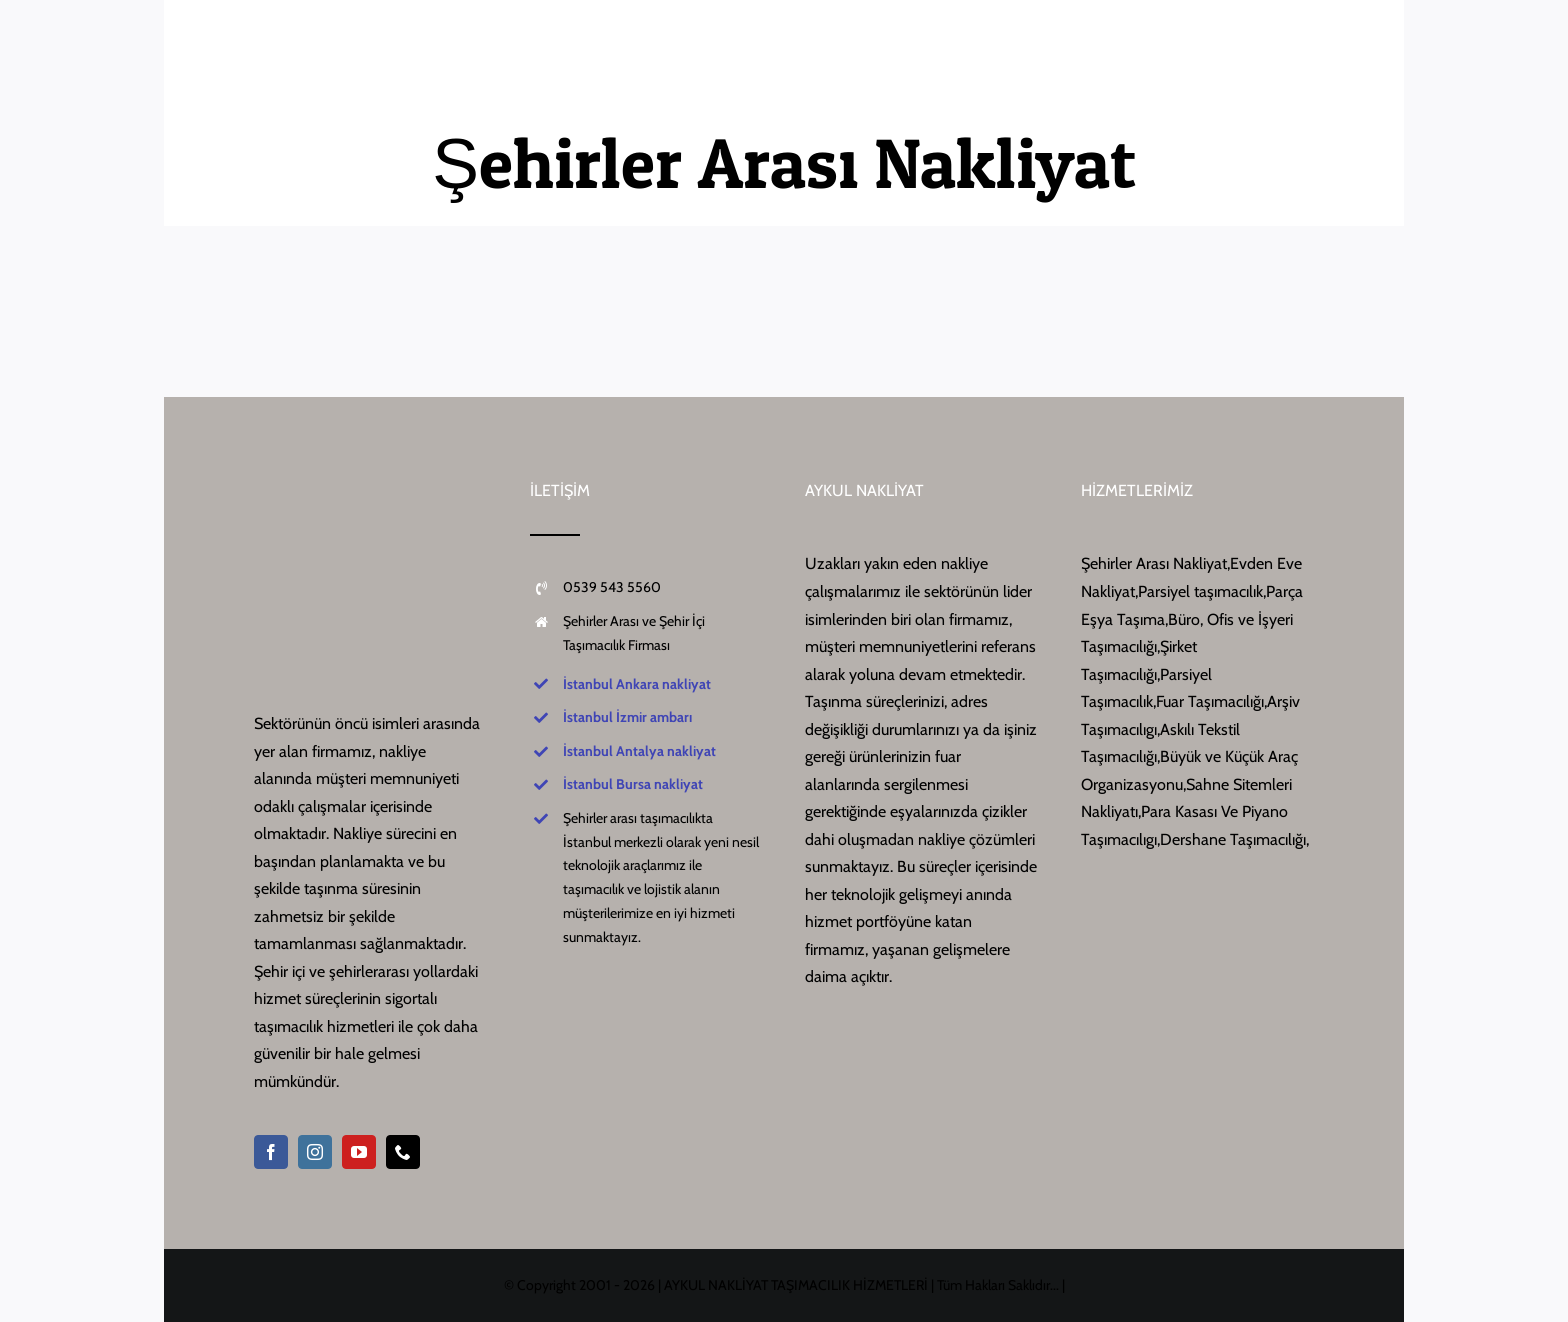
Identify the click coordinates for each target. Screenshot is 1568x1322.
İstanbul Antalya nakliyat (639, 751)
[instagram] (315, 1152)
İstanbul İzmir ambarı (627, 717)
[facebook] (271, 1152)
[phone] (403, 1152)
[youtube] (359, 1152)
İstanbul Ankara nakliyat (637, 684)
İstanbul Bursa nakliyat (633, 784)
